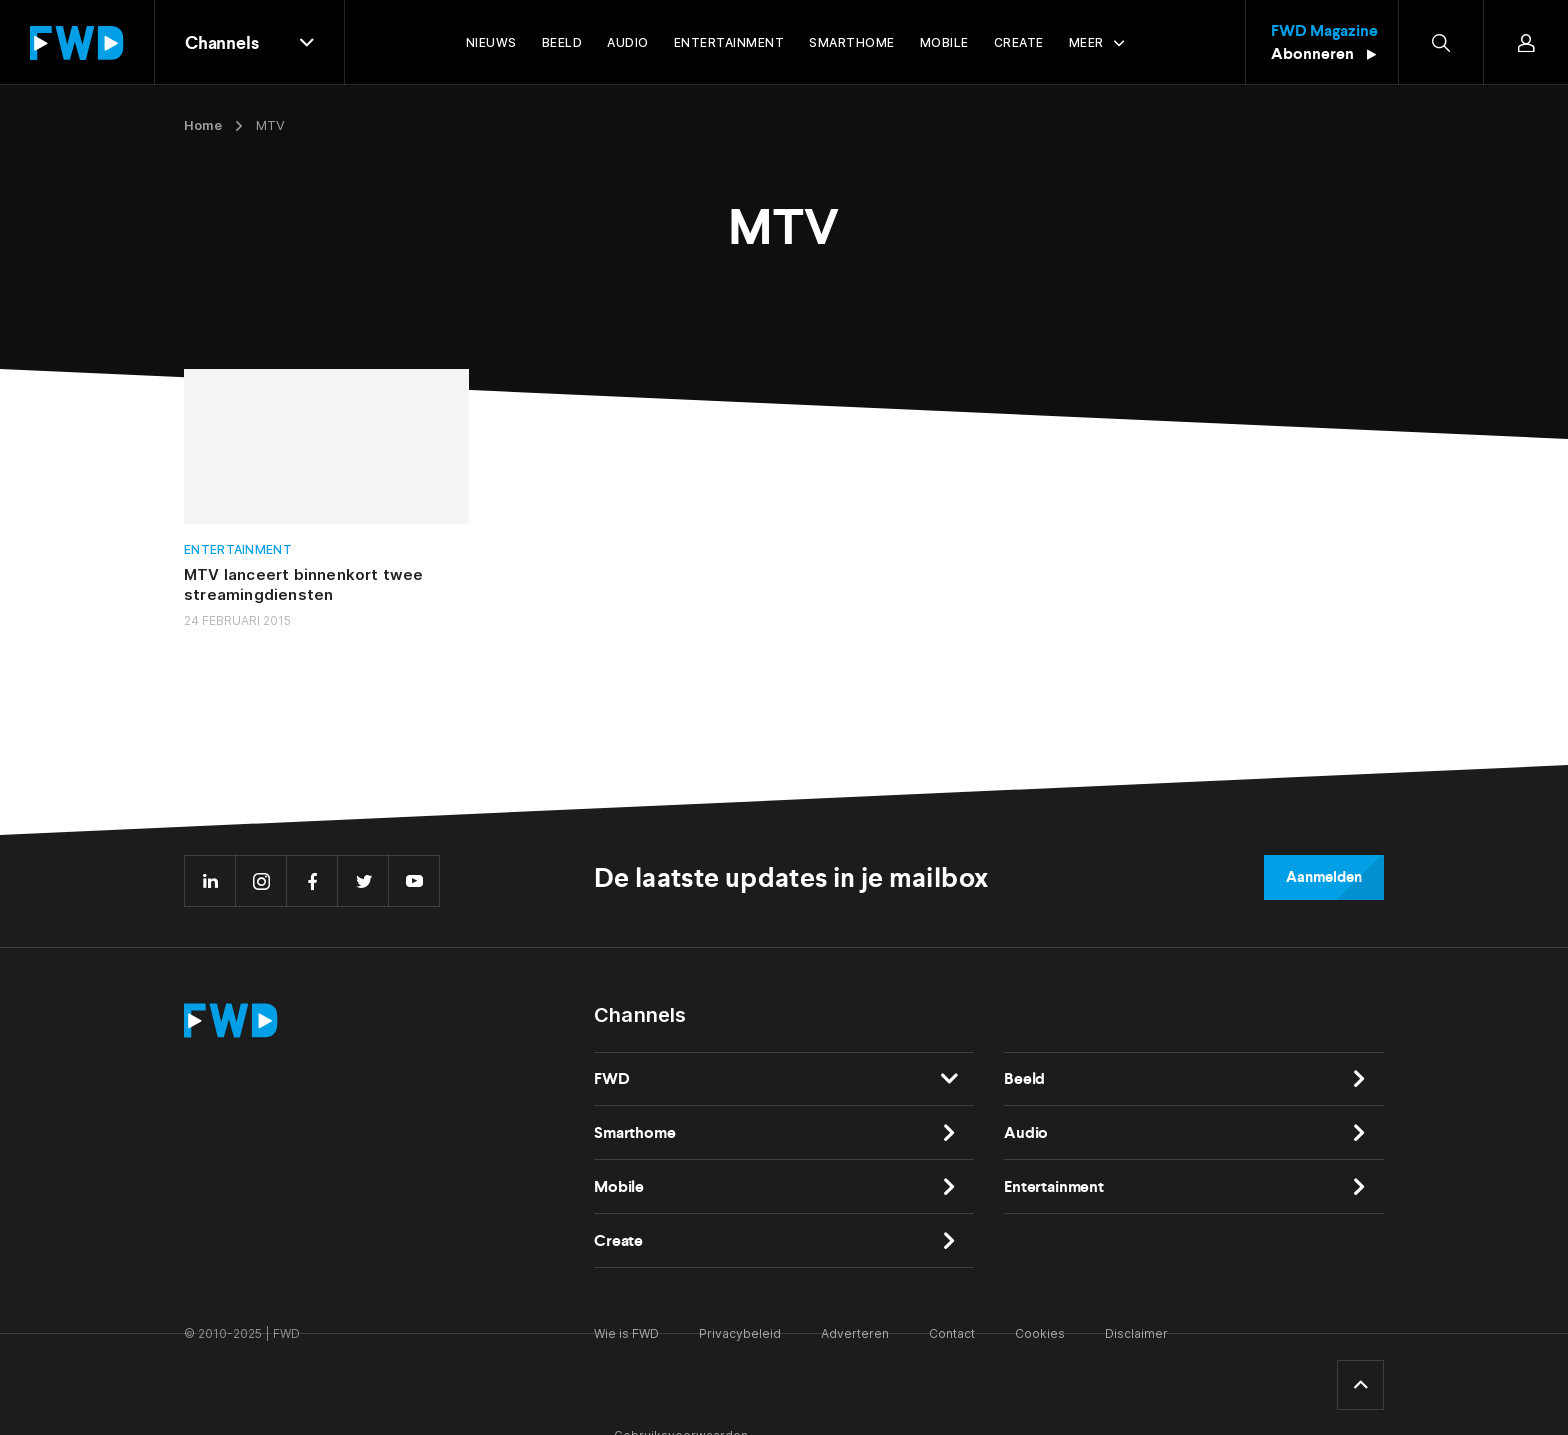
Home (203, 125)
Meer (1086, 42)
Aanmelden (1324, 877)
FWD (612, 1078)
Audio (1026, 1132)
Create (618, 1240)
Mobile (619, 1186)
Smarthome (635, 1132)
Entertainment (238, 549)
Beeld (1024, 1078)
